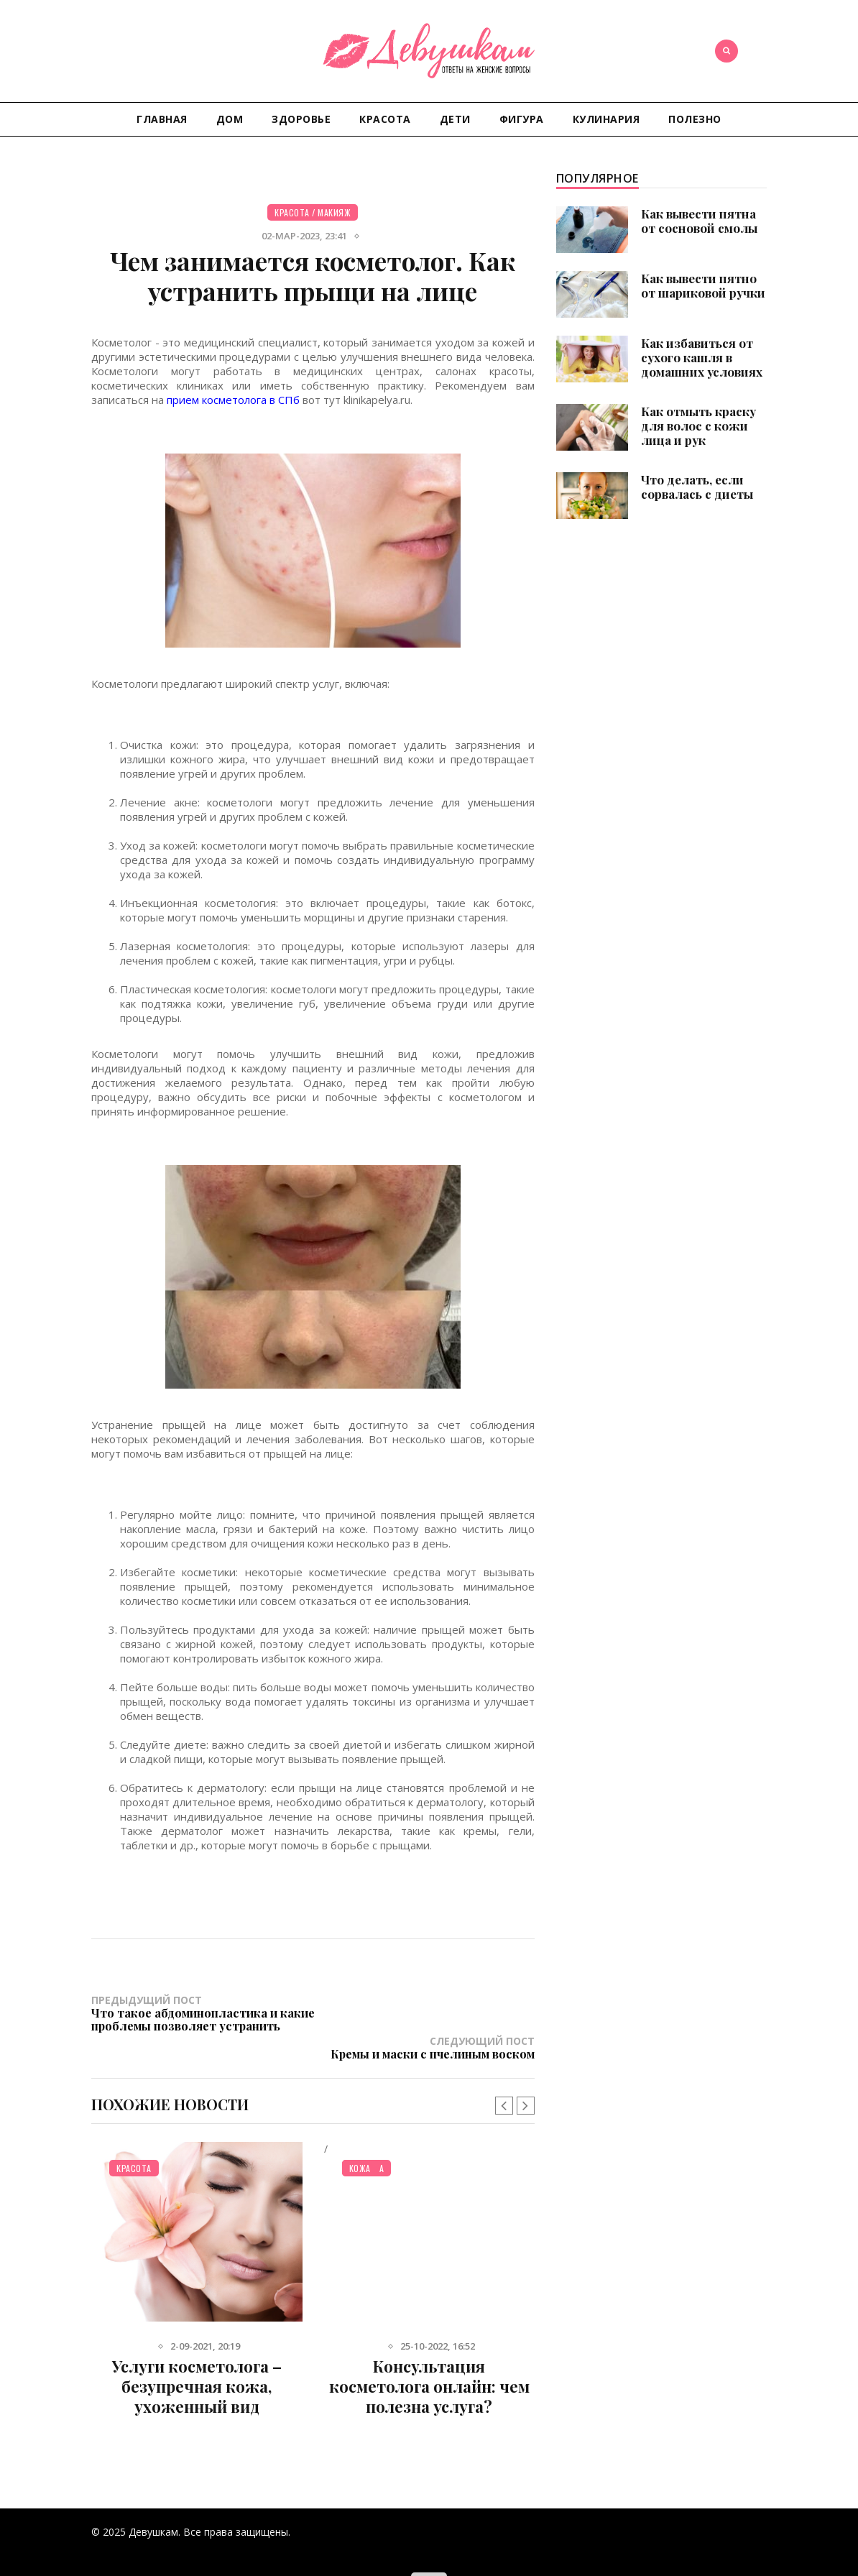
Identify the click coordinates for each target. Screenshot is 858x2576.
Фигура (521, 119)
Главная (162, 119)
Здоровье (301, 119)
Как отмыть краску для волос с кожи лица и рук (698, 425)
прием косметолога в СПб (233, 399)
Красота (385, 119)
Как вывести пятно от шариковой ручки (703, 285)
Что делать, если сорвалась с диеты (697, 487)
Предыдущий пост (202, 2019)
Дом (230, 119)
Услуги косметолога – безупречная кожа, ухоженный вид (197, 2371)
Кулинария (606, 119)
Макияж (334, 212)
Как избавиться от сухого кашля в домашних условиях (701, 357)
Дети (455, 119)
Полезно (694, 119)
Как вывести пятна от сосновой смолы (699, 221)
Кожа (360, 2153)
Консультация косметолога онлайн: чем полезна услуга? (429, 2371)
